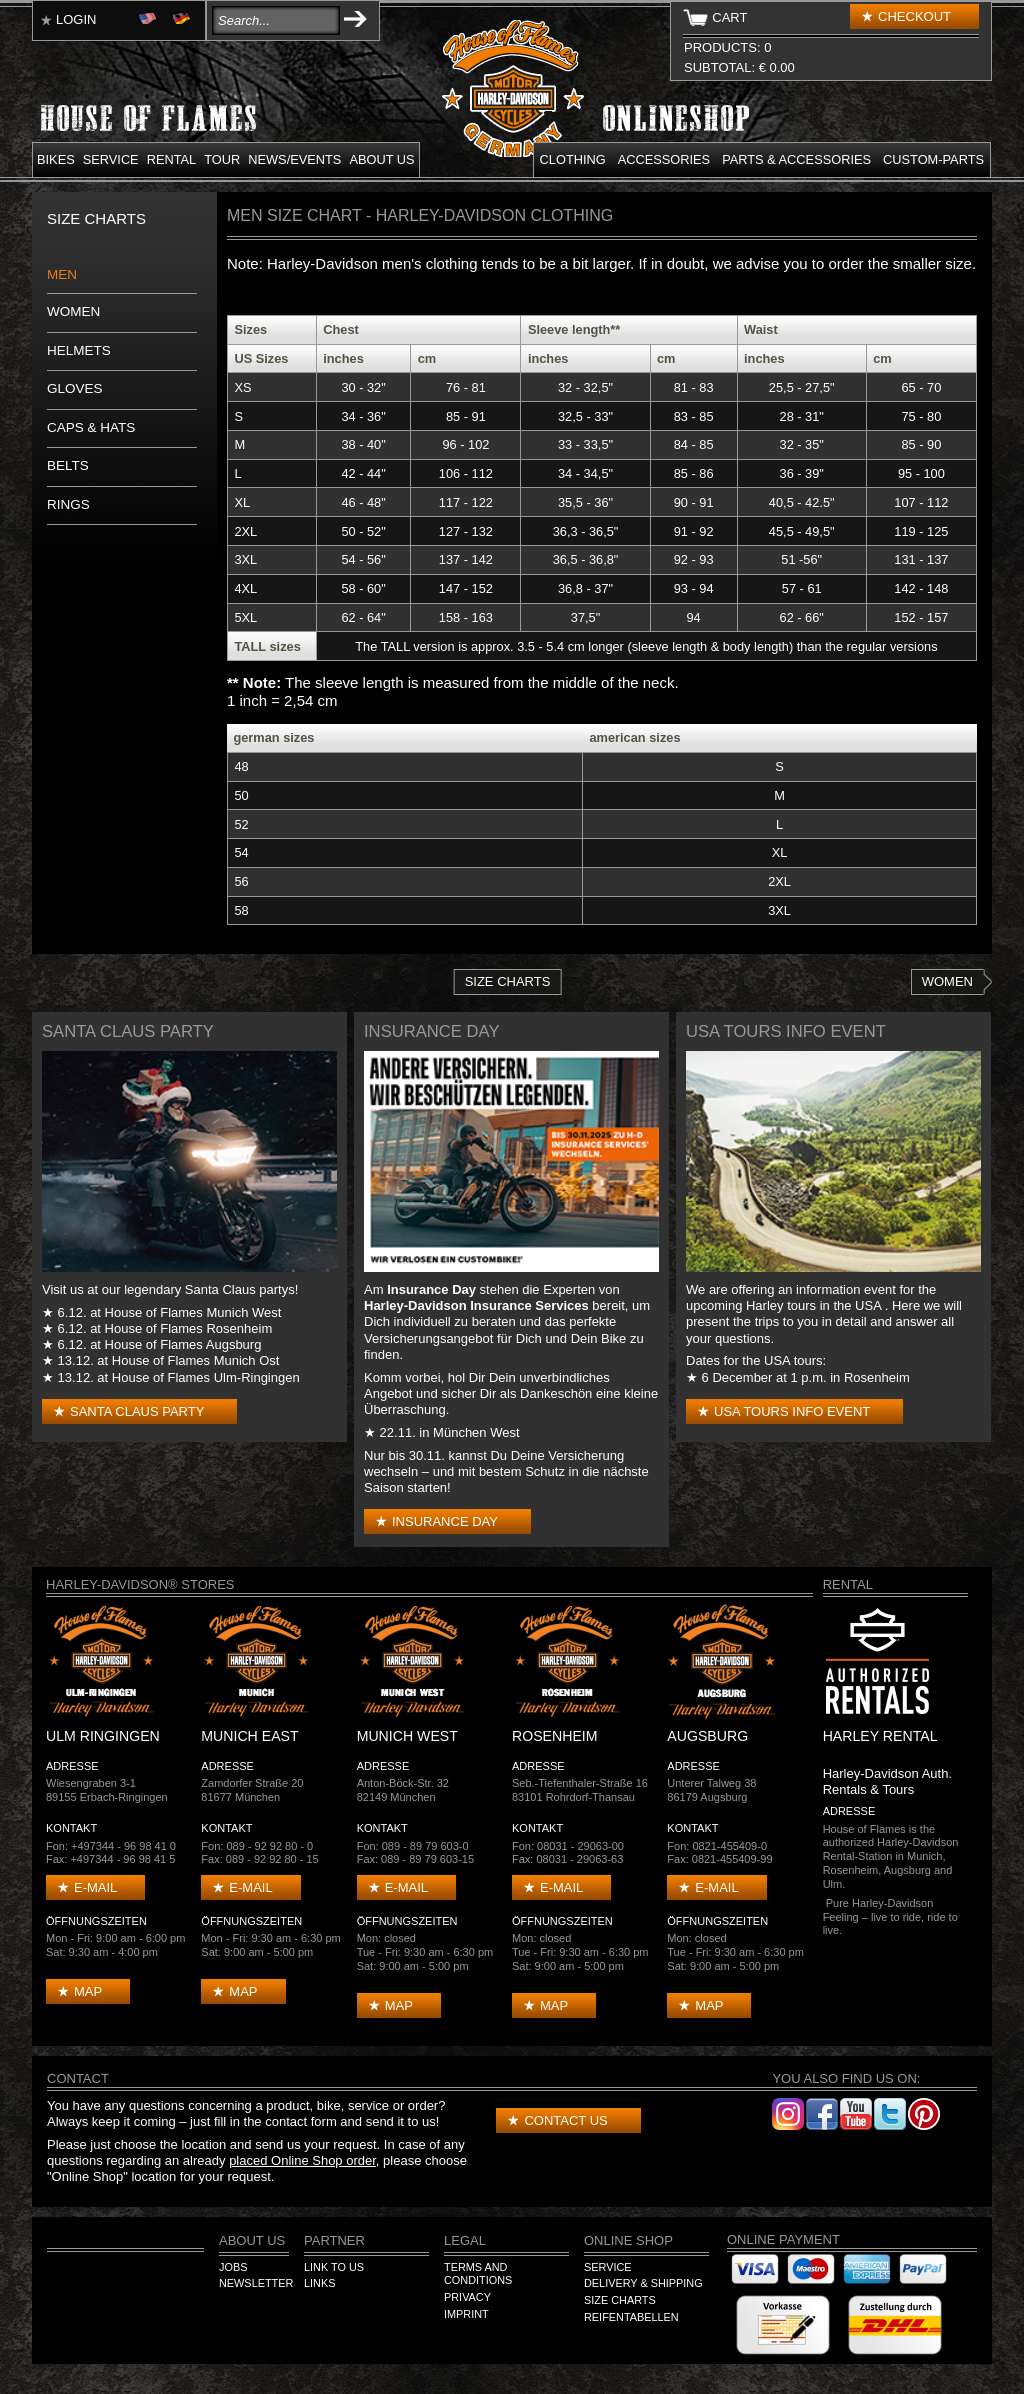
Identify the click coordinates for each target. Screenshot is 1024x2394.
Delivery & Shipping (643, 2283)
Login (76, 19)
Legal (465, 2240)
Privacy (467, 2297)
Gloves (75, 388)
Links (319, 2283)
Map (88, 1991)
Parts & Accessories (796, 159)
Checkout (914, 16)
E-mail (95, 1887)
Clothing (573, 159)
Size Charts (508, 981)
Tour (222, 159)
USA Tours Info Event (792, 1411)
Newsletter (256, 2283)
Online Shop (628, 2240)
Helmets (79, 350)
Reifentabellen (631, 2317)
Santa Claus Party (137, 1411)
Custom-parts (933, 159)
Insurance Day (445, 1521)
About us (381, 159)
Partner (334, 2240)
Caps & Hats (91, 427)
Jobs (233, 2267)
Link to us (334, 2267)
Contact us (565, 2120)
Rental (172, 159)
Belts (68, 465)
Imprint (466, 2314)
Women (73, 311)
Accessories (664, 159)
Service (111, 159)
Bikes (56, 159)
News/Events (294, 159)
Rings (68, 504)
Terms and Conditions (478, 2274)
